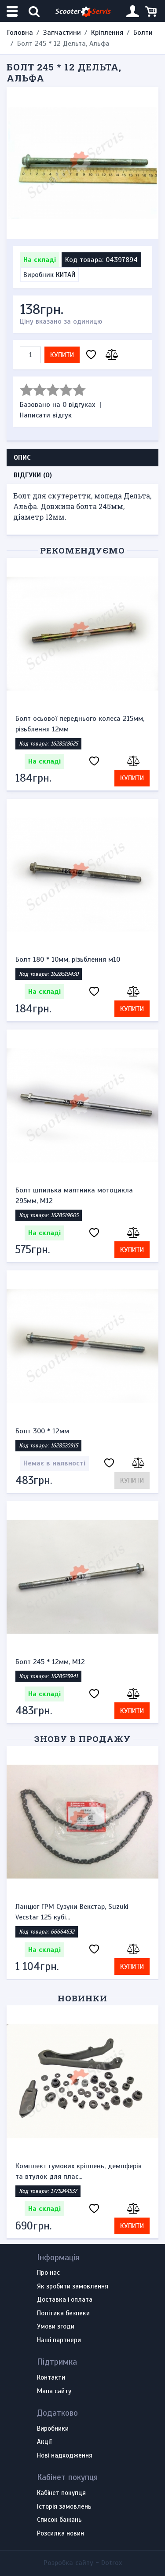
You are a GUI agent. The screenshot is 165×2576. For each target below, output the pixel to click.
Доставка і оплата (64, 2299)
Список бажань (59, 2520)
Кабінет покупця (61, 2493)
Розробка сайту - (83, 2562)
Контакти (51, 2377)
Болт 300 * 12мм (42, 1431)
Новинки (82, 1998)
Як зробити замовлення (72, 2286)
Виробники (53, 2428)
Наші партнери (59, 2340)
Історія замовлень (64, 2506)
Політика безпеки (63, 2313)
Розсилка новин (60, 2533)
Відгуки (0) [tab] (33, 475)
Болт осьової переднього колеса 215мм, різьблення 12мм (79, 724)
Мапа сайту (54, 2391)
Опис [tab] (22, 457)
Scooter (82, 11)
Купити (62, 355)
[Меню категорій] (13, 11)
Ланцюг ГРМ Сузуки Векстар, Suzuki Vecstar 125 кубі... (71, 1912)
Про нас (48, 2273)
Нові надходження (64, 2455)
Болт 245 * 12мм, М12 (50, 1661)
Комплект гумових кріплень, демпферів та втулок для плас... (78, 2171)
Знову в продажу (82, 1739)
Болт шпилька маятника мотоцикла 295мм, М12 (74, 1195)
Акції (44, 2442)
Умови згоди (55, 2326)
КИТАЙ (65, 274)
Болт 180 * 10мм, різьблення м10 (67, 959)
